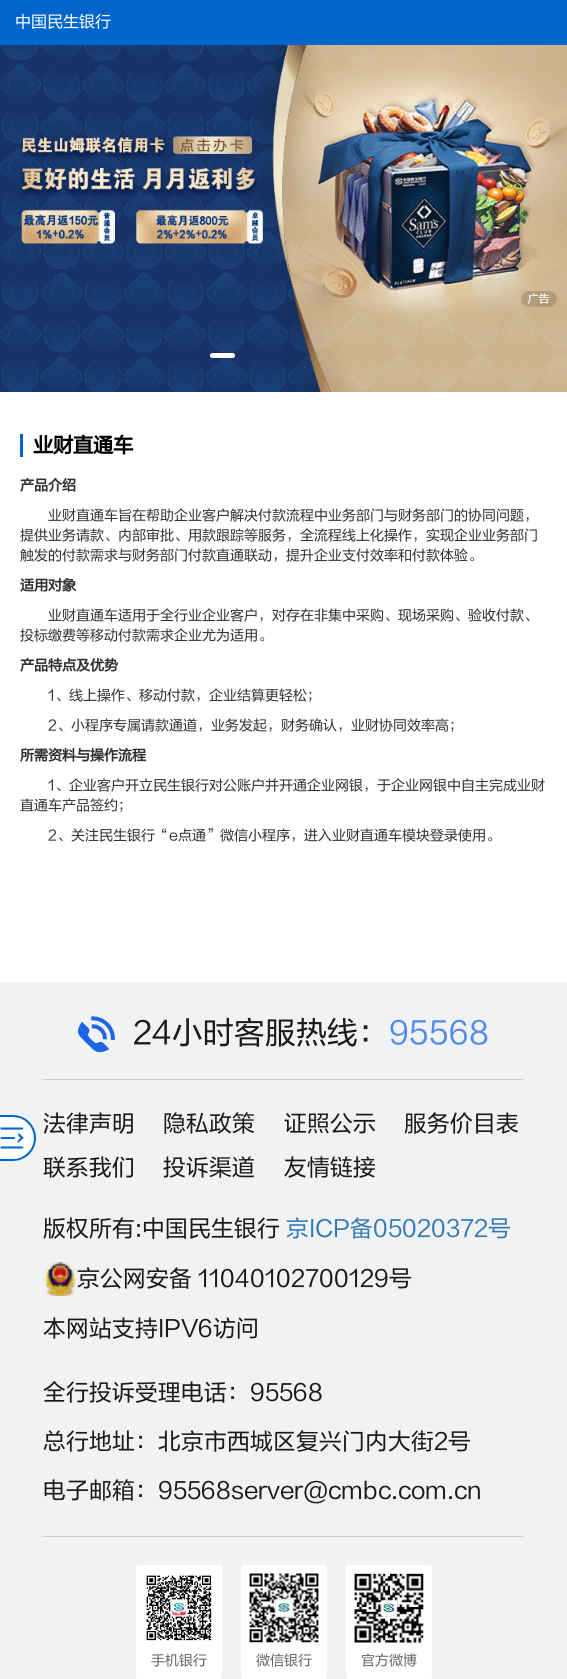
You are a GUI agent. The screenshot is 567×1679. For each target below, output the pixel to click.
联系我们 (89, 1168)
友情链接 (330, 1168)
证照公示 (330, 1124)
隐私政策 (209, 1124)
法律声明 (89, 1124)
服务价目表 (461, 1124)
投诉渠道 (209, 1168)
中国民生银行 (63, 22)
